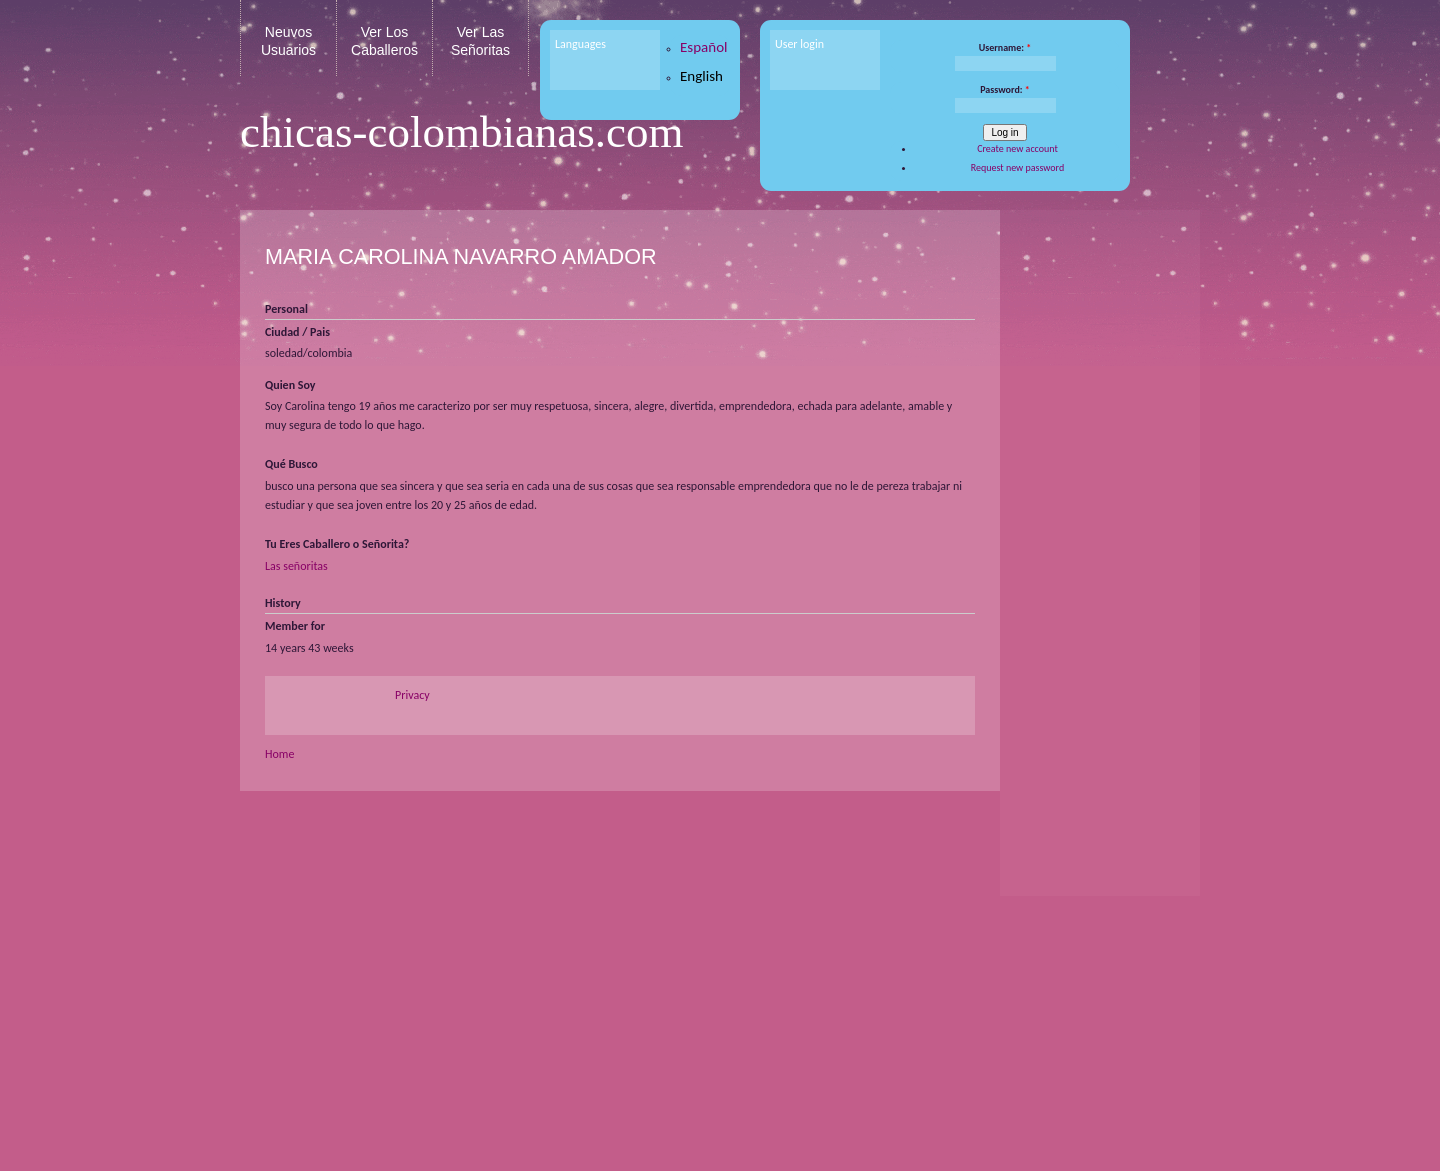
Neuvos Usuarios (288, 41)
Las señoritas (296, 566)
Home (279, 754)
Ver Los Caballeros (384, 41)
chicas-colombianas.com (462, 132)
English (701, 76)
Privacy (412, 695)
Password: (1005, 89)
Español (704, 47)
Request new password (1017, 167)
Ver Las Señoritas (480, 41)
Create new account (1017, 148)
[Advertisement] (1095, 530)
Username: (1005, 47)
